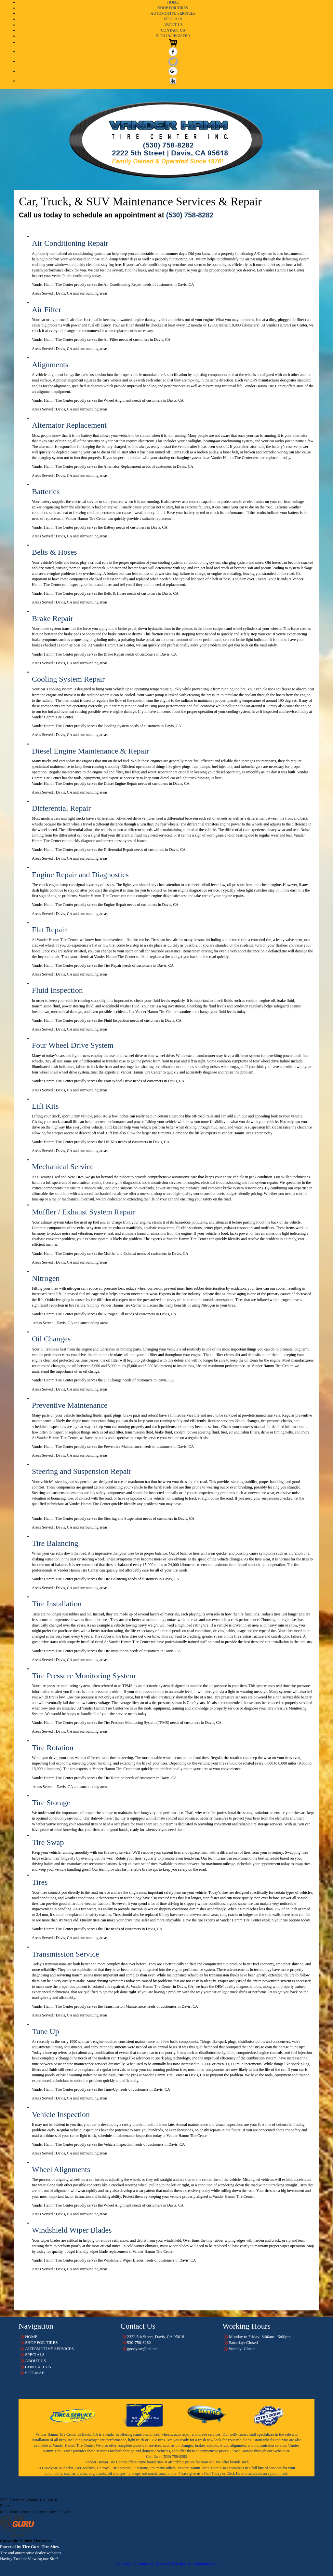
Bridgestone (122, 2468)
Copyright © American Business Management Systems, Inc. (166, 2563)
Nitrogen (46, 1278)
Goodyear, (50, 2468)
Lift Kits (45, 1106)
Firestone (140, 2468)
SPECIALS (173, 19)
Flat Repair (49, 929)
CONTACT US (173, 30)
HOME (173, 2)
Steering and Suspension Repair (81, 1471)
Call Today (213, 2473)
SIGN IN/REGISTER (173, 36)
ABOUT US (172, 24)
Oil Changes (51, 1339)
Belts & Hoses (54, 552)
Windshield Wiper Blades (72, 2230)
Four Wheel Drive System (72, 1045)
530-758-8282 (25, 2505)
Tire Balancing (55, 1543)
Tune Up (45, 2031)
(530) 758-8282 (190, 215)
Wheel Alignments (61, 2169)
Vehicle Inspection (61, 2114)
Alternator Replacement (69, 425)
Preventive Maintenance (70, 1405)
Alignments (50, 364)
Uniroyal (104, 2468)
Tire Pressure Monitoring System (83, 1675)
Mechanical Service (63, 1166)
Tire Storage (51, 1802)
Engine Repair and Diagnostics (80, 874)
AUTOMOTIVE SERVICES (173, 13)
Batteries (46, 491)
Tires (39, 1882)
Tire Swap (48, 1842)
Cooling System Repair (68, 679)
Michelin (66, 2468)
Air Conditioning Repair (70, 243)
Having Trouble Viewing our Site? (29, 2558)
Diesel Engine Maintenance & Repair (90, 751)
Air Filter (46, 309)
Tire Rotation (52, 1747)
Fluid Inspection (57, 990)
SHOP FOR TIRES (173, 8)
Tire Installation (57, 1604)
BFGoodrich (85, 2468)
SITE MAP (34, 2372)
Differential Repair (61, 808)
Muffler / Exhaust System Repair (83, 1212)
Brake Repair (52, 618)
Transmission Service (65, 1954)
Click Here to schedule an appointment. (257, 2473)
